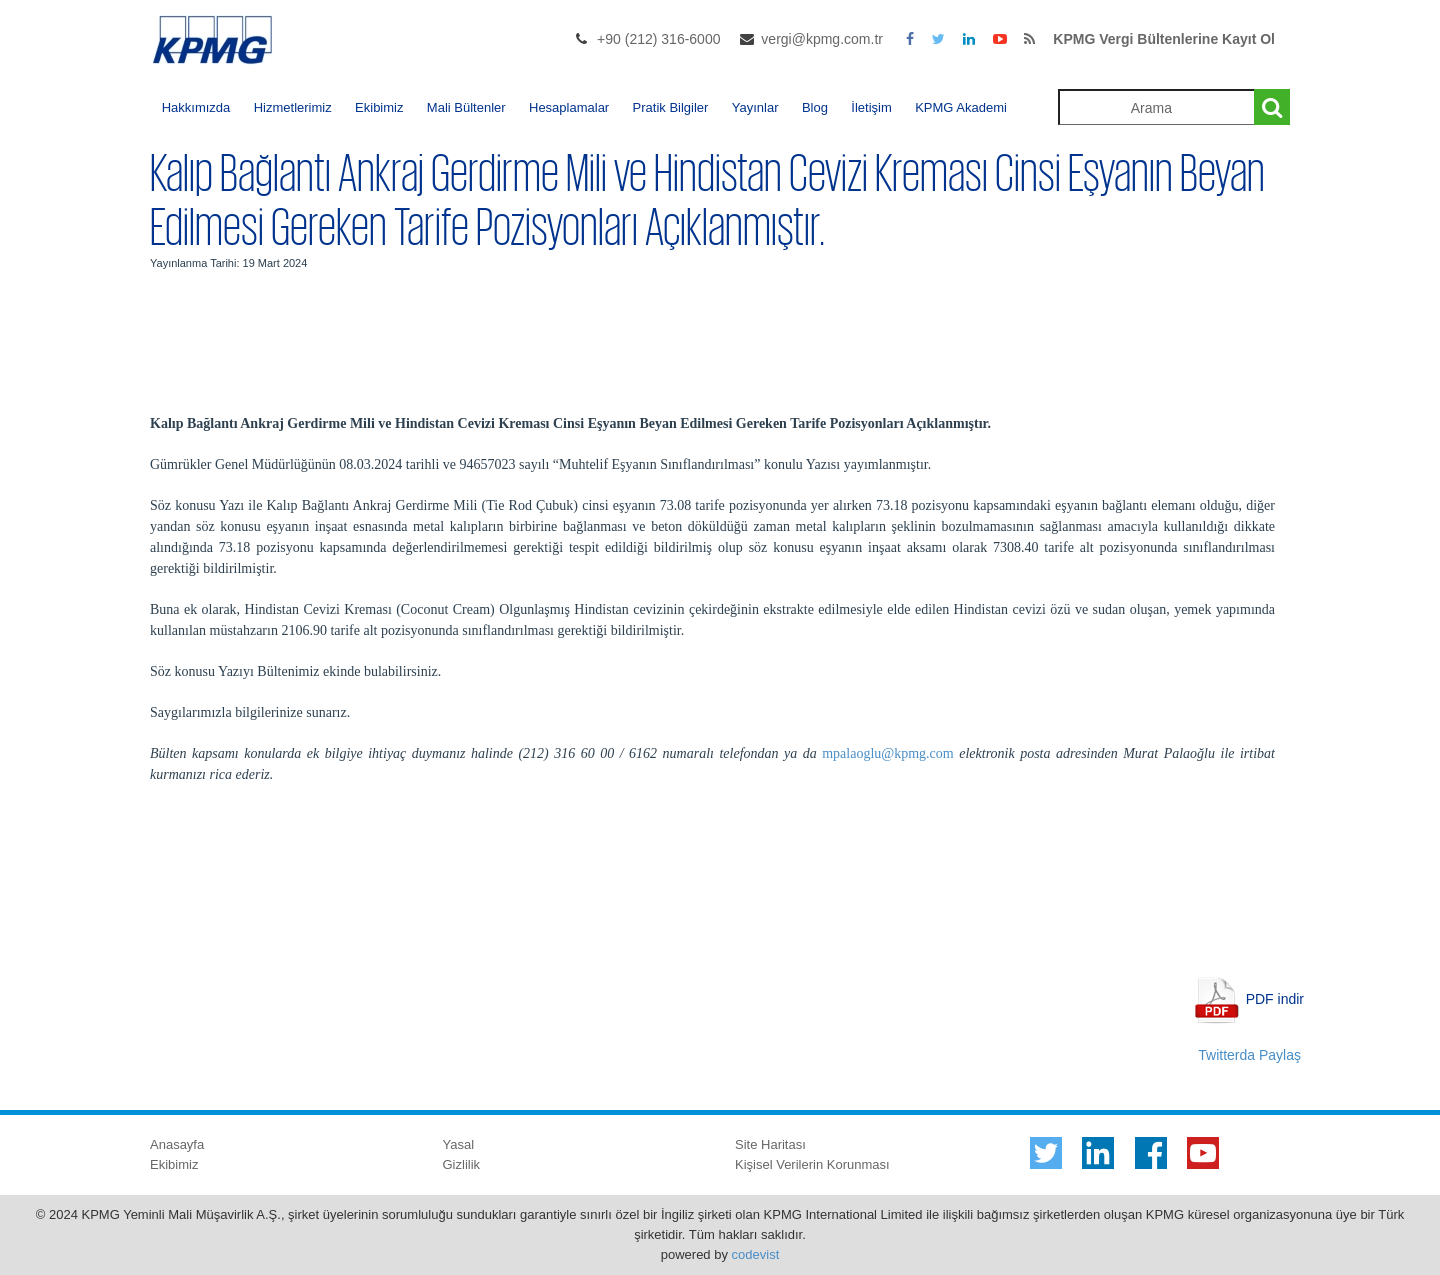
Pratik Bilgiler (671, 107)
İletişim (871, 107)
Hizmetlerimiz (293, 107)
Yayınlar (755, 107)
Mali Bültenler (466, 107)
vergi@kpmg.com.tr (822, 39)
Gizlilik (462, 1164)
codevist (756, 1254)
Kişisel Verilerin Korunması (812, 1164)
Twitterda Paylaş (1249, 1055)
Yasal (459, 1144)
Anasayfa (177, 1144)
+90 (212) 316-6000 (658, 39)
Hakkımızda (196, 107)
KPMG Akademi (961, 107)
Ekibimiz (379, 107)
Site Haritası (770, 1144)
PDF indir (1275, 998)
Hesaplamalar (569, 107)
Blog (815, 107)
